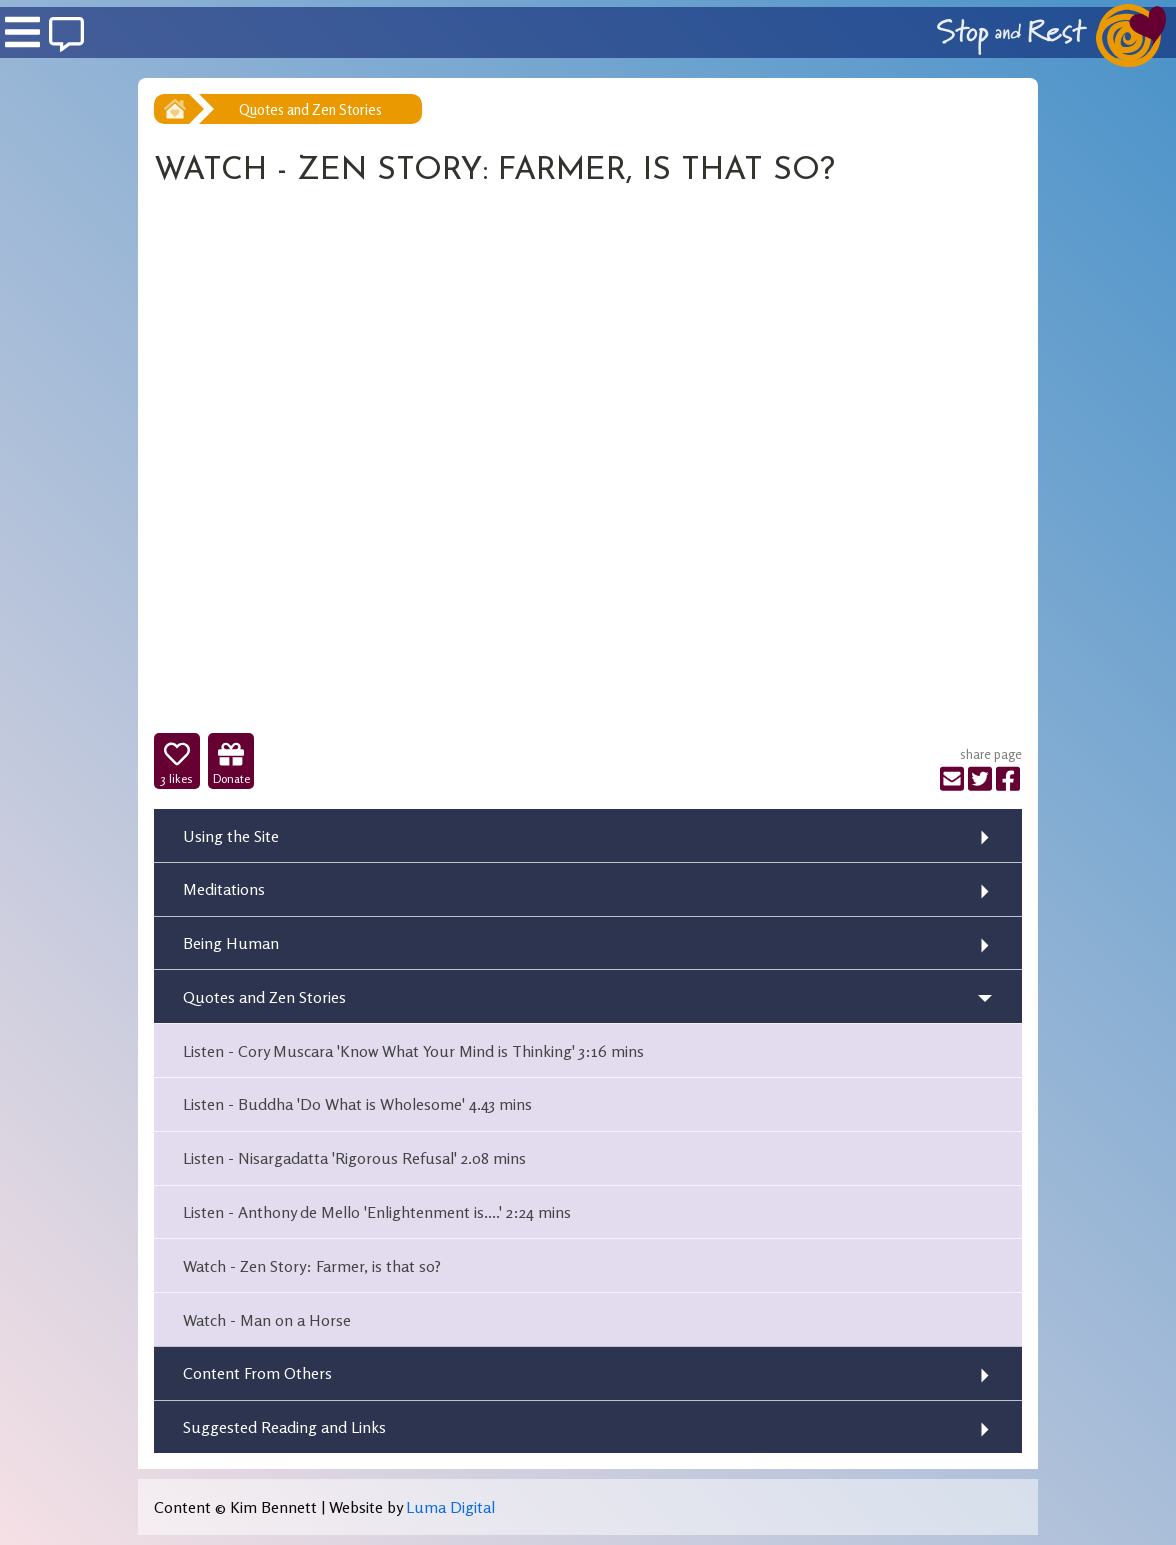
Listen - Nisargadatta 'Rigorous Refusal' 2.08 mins (354, 1158)
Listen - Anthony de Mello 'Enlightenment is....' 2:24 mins (377, 1212)
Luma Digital (450, 1507)
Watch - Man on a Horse (267, 1320)
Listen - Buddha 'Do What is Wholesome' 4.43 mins (357, 1104)
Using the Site (231, 836)
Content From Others (257, 1373)
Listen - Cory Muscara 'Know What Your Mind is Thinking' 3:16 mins (413, 1051)
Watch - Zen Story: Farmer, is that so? (312, 1266)
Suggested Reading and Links (284, 1427)
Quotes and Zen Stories (310, 109)
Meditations (224, 889)
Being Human (231, 943)
